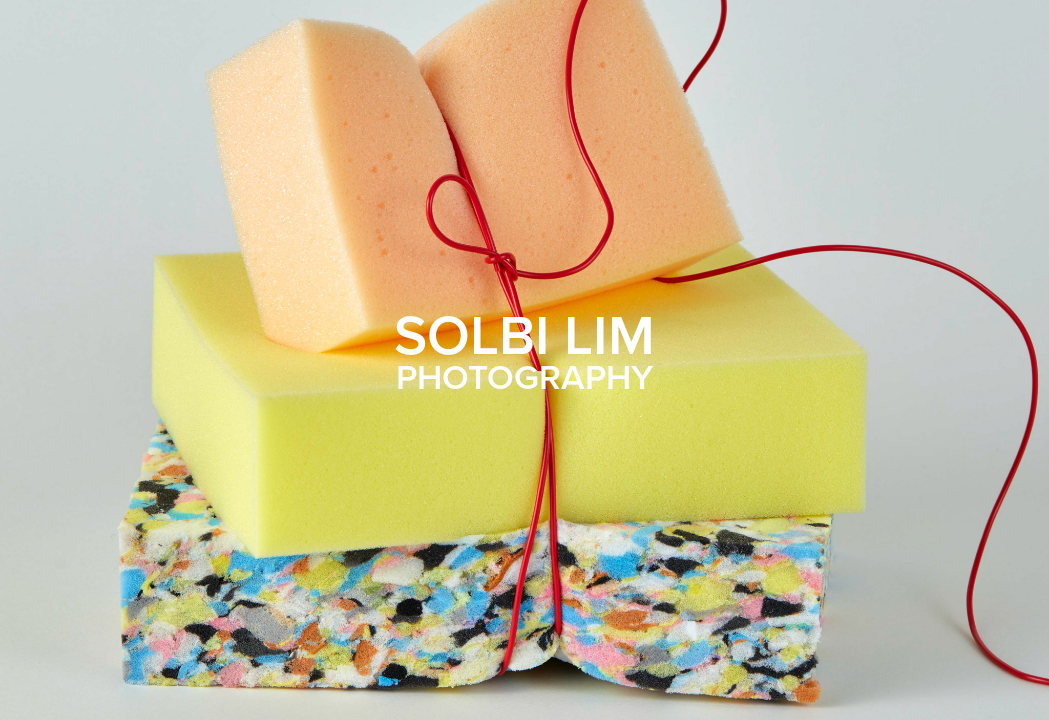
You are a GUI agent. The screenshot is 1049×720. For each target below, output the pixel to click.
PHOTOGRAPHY (524, 376)
